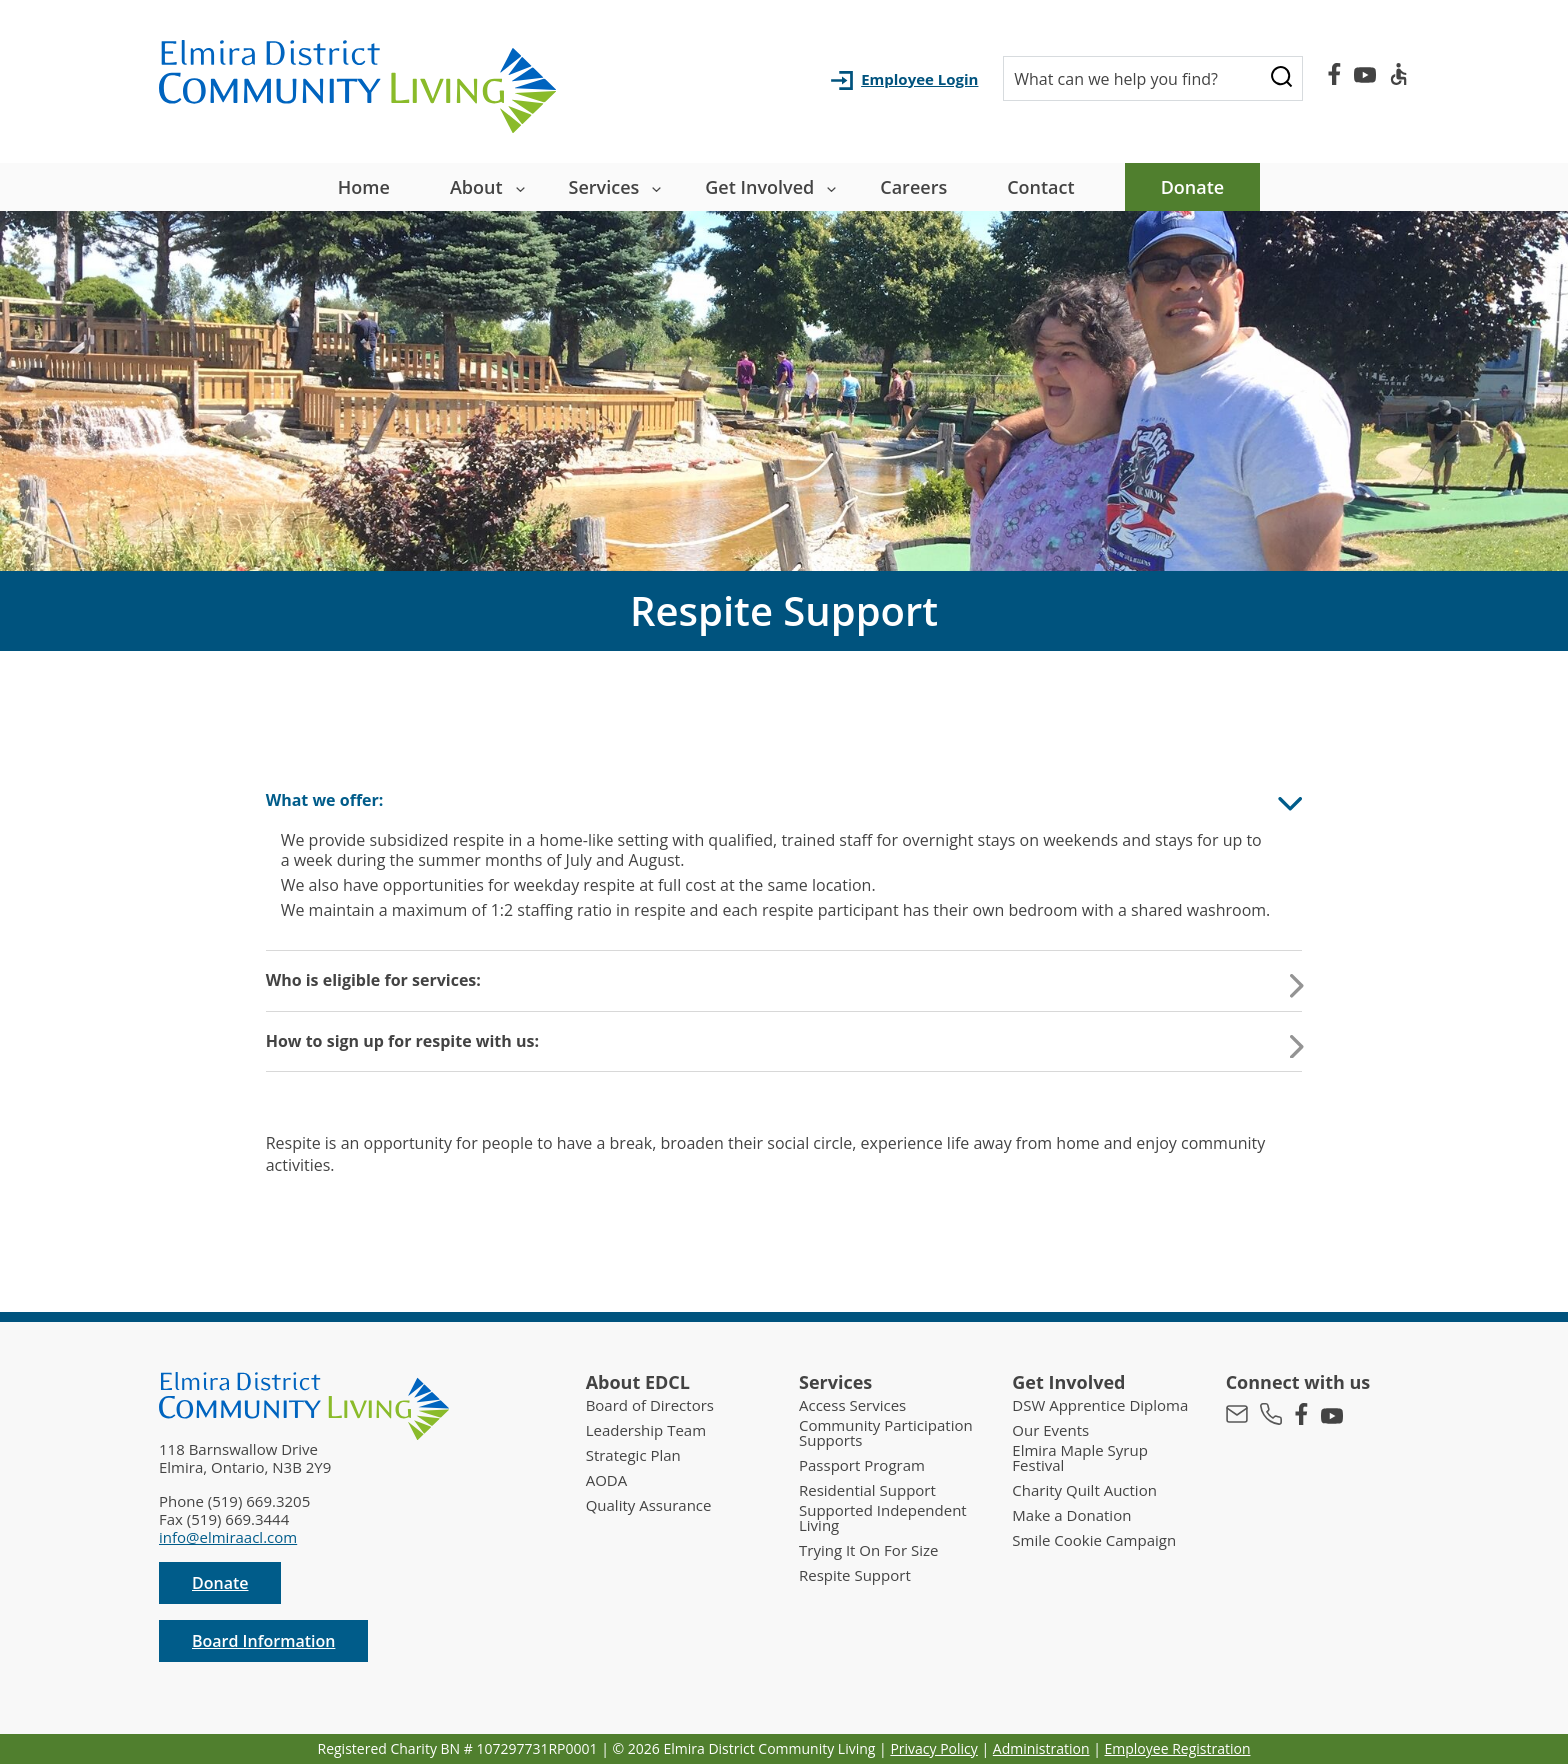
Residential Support (867, 1490)
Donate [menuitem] (1193, 187)
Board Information (263, 1641)
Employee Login (919, 79)
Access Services (852, 1405)
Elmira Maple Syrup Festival (1080, 1458)
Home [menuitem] (364, 187)
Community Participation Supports (886, 1433)
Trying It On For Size (868, 1550)
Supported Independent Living (883, 1518)
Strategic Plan (633, 1455)
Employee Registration (1178, 1748)
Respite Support (855, 1575)
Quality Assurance (649, 1505)
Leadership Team (646, 1430)
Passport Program (862, 1465)
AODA (607, 1480)
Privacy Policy (933, 1748)
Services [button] (604, 187)
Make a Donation (1071, 1515)
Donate (220, 1583)
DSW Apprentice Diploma (1100, 1405)
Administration (1041, 1748)
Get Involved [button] (759, 187)
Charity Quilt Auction (1084, 1490)
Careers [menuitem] (913, 187)
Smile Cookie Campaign (1094, 1540)
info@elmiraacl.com (228, 1537)
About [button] (476, 187)
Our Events (1050, 1430)
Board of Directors (650, 1405)
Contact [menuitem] (1040, 187)
